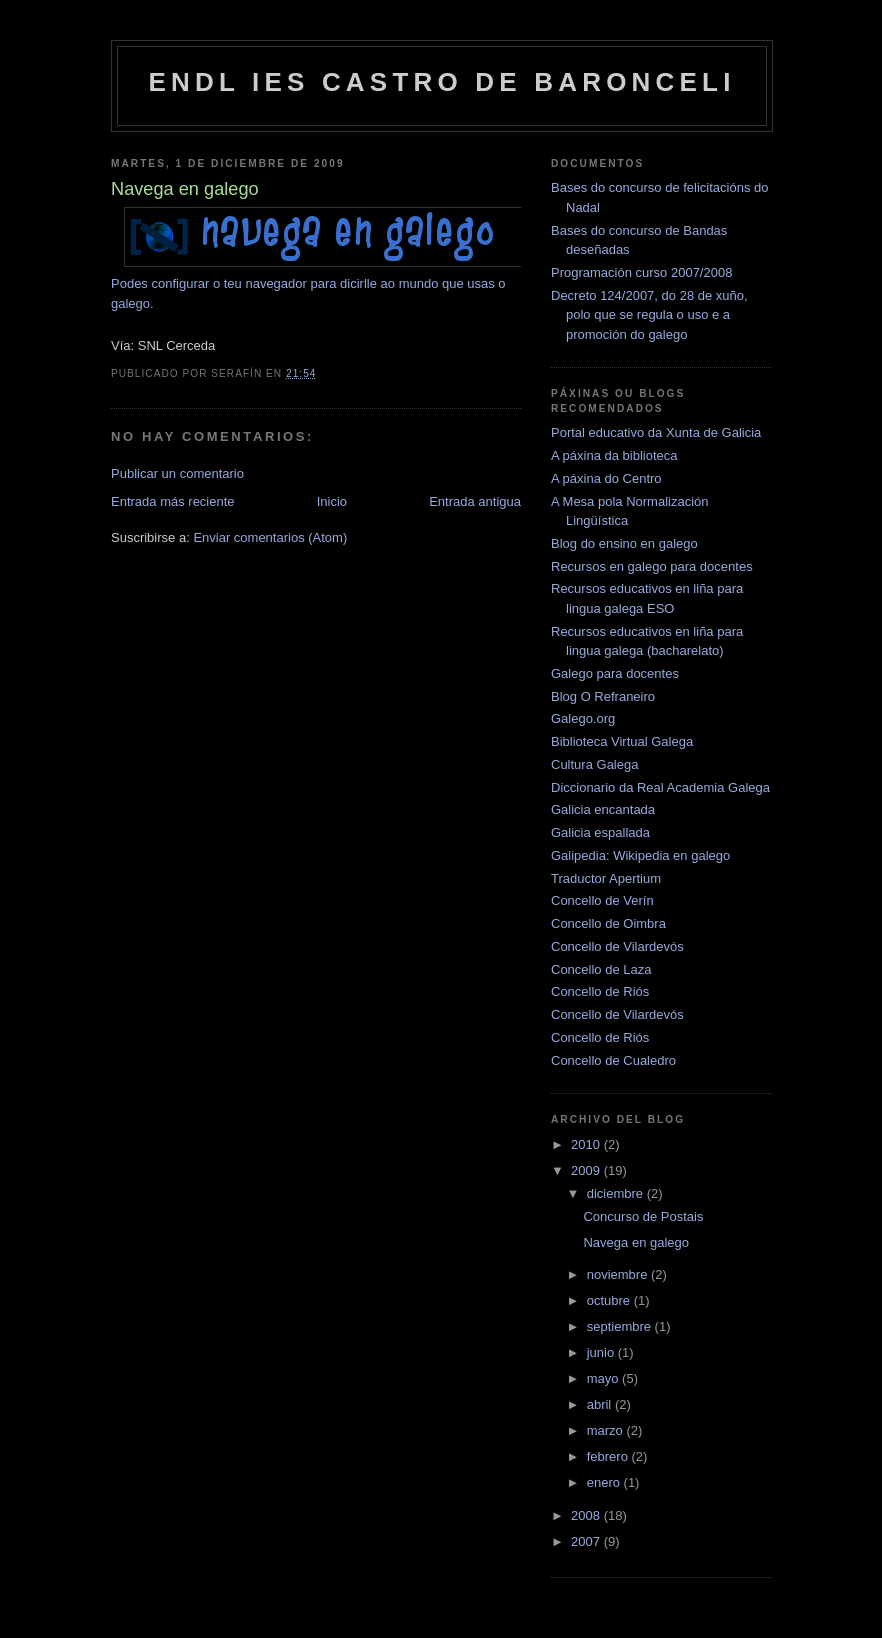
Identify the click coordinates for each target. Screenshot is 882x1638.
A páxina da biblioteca (614, 455)
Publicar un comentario (177, 473)
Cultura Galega (594, 764)
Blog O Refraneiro (603, 696)
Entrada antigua (475, 501)
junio (602, 1352)
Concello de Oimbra (608, 923)
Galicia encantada (603, 809)
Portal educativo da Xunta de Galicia (656, 432)
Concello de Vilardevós (617, 946)
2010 (587, 1144)
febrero (609, 1456)
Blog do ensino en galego (624, 543)
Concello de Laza (601, 969)
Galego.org (583, 718)
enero (605, 1482)
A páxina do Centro (606, 478)
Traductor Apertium (606, 878)
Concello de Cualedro (613, 1060)
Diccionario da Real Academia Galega (660, 787)
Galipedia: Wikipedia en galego (640, 855)
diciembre (617, 1193)
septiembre (621, 1326)
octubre (610, 1300)
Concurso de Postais (643, 1216)
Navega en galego (636, 1242)
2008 (587, 1515)
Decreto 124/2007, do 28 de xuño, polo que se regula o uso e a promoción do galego (649, 315)
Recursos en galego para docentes (652, 566)
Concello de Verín (602, 900)
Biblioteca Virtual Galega (622, 741)
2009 (587, 1170)
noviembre (619, 1274)
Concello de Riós (600, 991)
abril (601, 1404)
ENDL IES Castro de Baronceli (441, 82)
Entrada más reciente (173, 501)
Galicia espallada (600, 832)
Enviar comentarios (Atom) (270, 537)
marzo (607, 1430)
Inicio (332, 501)
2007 (587, 1541)
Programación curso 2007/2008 (641, 272)
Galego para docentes (615, 673)
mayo (604, 1378)
